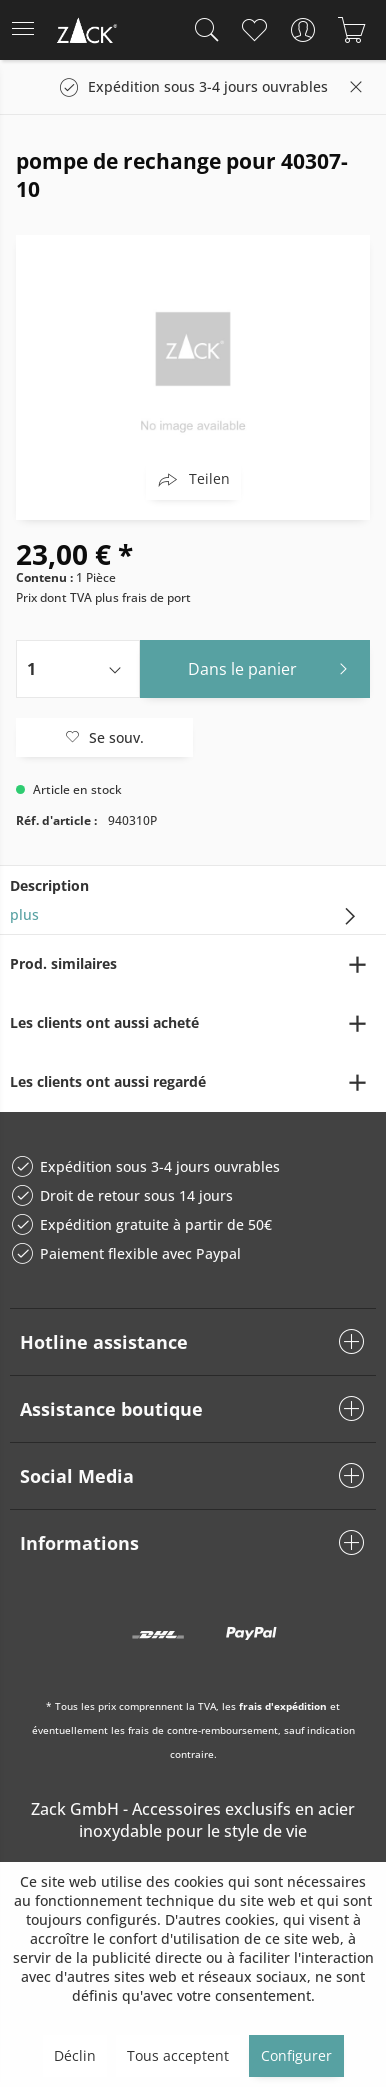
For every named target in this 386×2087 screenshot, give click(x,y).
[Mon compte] (302, 30)
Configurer (296, 2055)
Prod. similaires (63, 963)
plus (24, 914)
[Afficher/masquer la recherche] (202, 30)
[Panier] (351, 30)
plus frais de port (143, 597)
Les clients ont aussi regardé (108, 1081)
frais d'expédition (283, 1706)
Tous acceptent (178, 2055)
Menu (23, 22)
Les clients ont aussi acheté (104, 1022)
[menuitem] (29, 30)
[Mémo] (253, 30)
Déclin (75, 2055)
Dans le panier (273, 666)
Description (49, 885)
